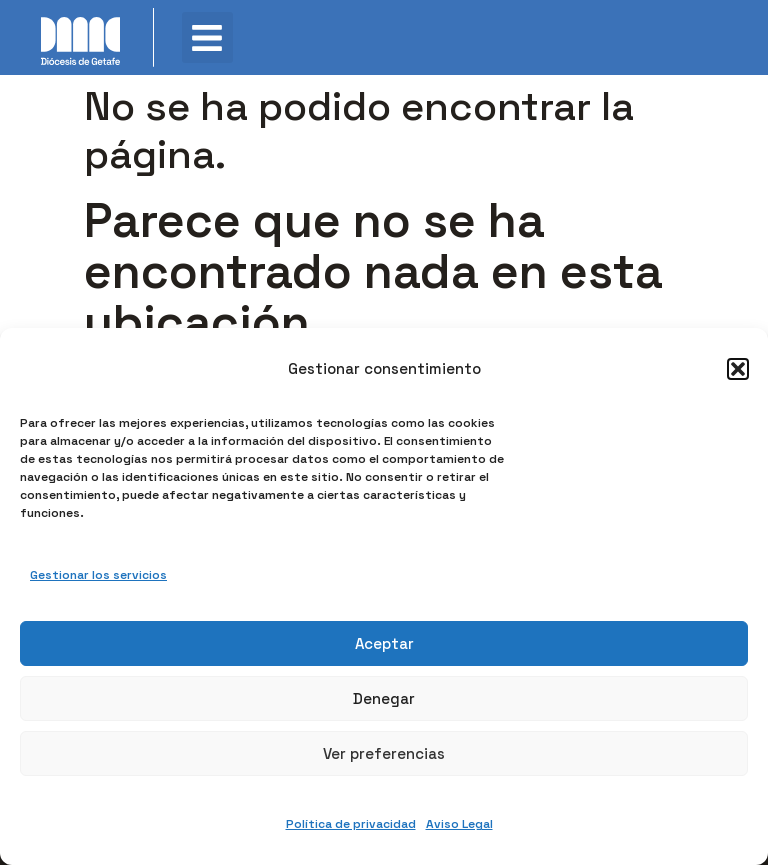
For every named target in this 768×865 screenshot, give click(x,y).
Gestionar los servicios (98, 575)
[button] (738, 369)
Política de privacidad (351, 824)
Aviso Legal (459, 824)
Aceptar (384, 643)
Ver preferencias (384, 753)
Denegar (384, 698)
